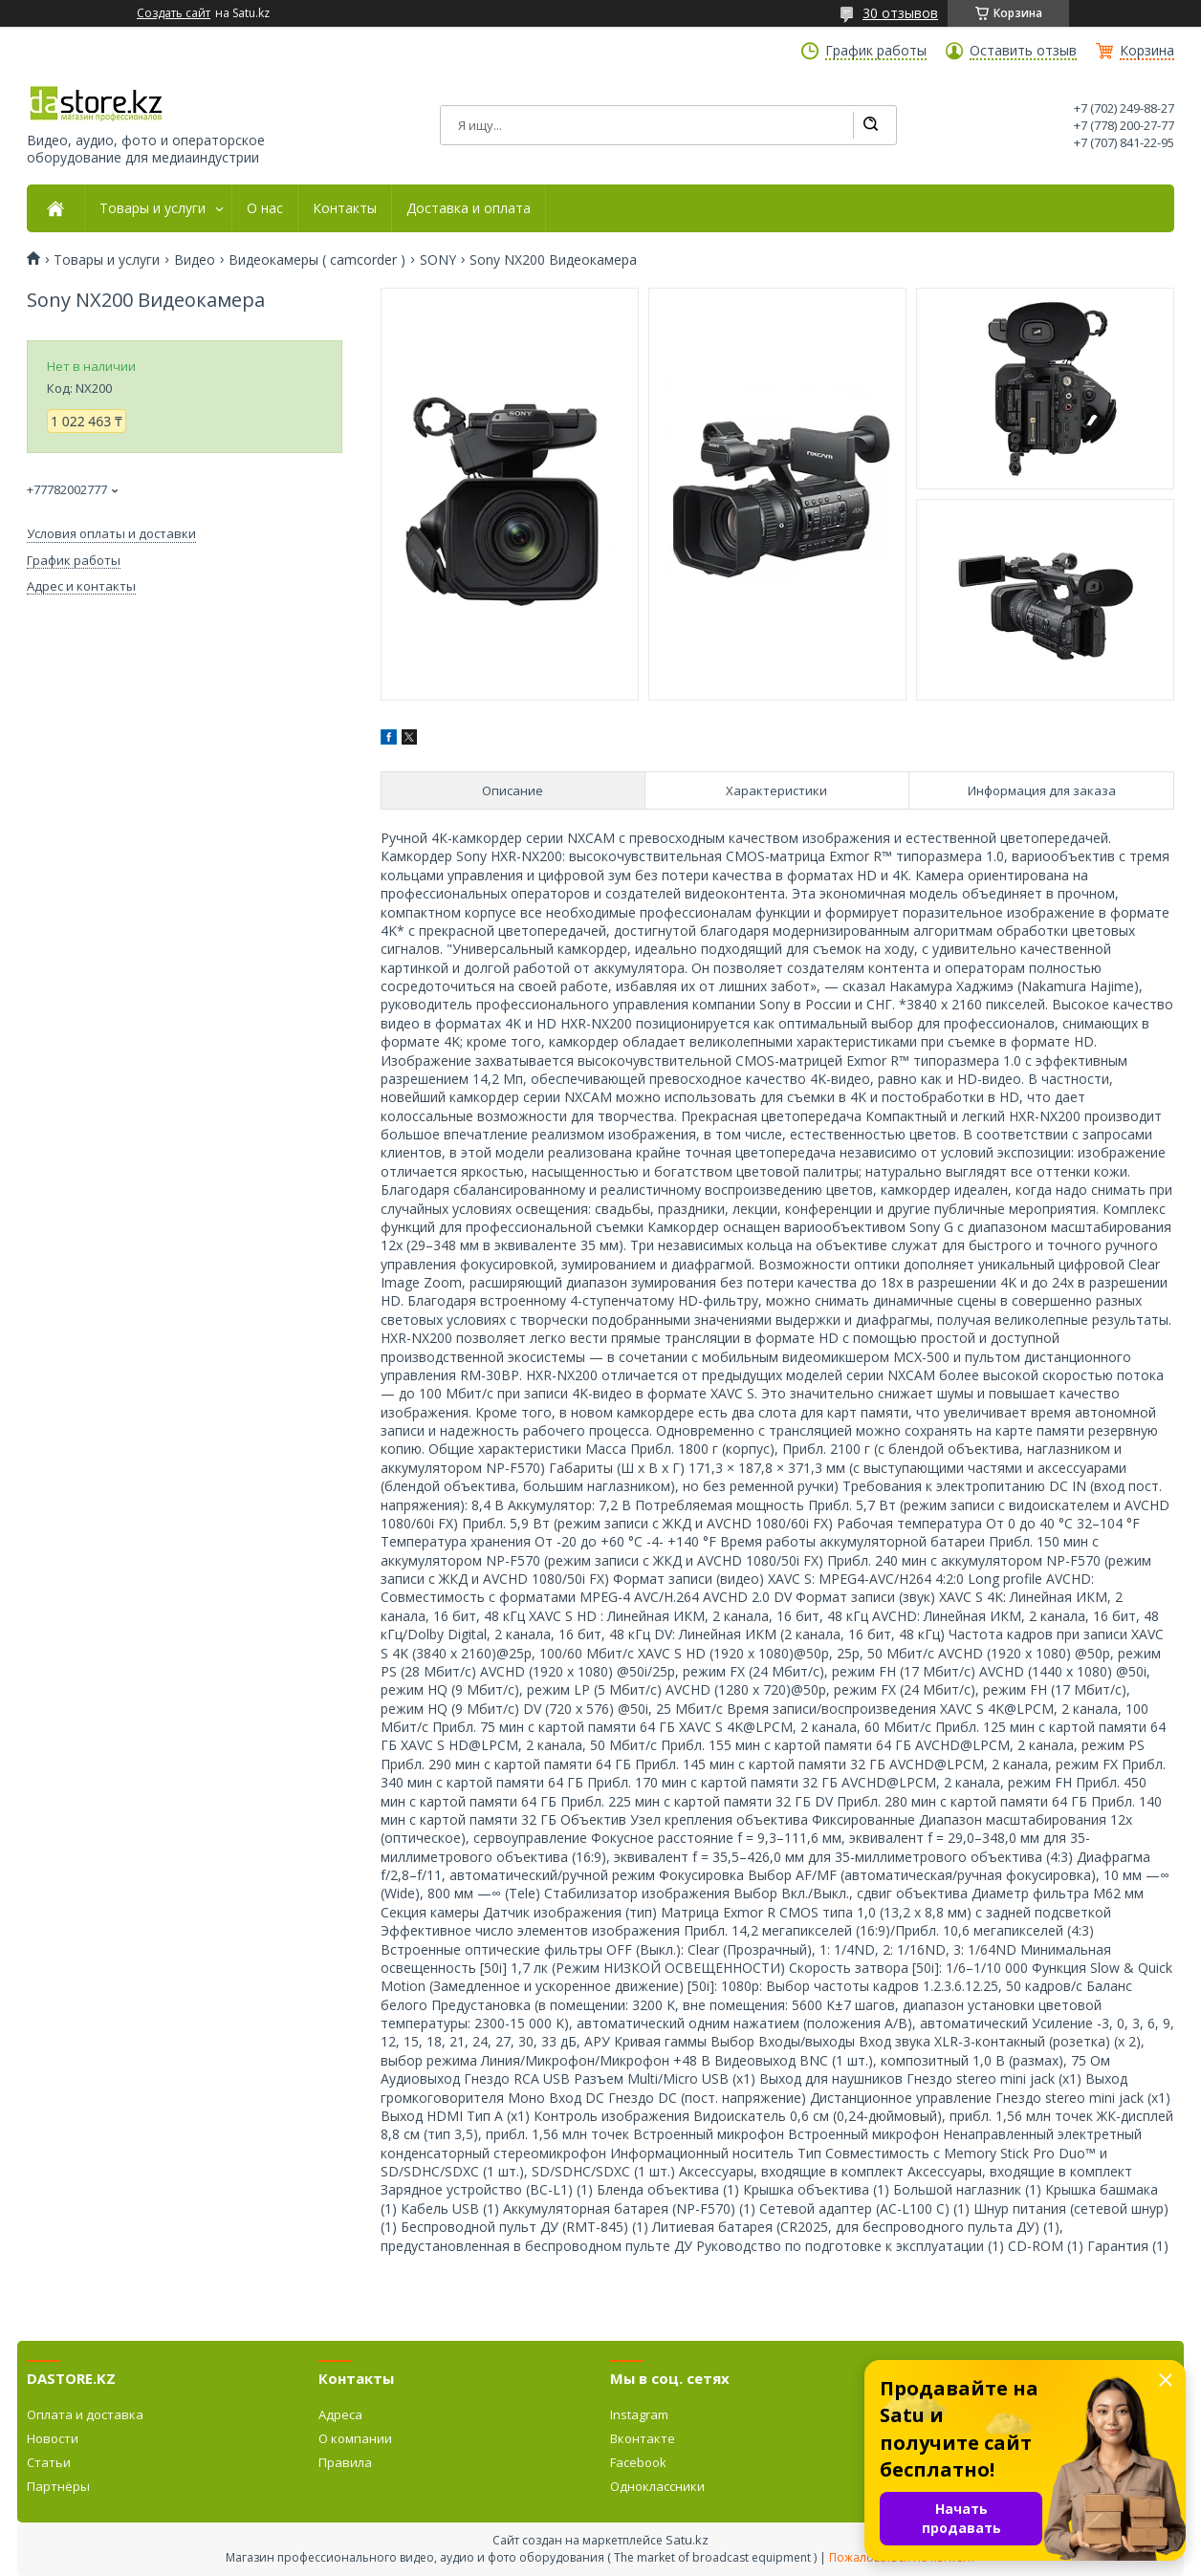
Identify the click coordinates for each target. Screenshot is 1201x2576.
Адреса (340, 2414)
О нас (265, 208)
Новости (52, 2438)
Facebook (638, 2462)
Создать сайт (173, 13)
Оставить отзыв (1023, 50)
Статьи (49, 2462)
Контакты (345, 208)
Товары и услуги (152, 208)
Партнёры (58, 2486)
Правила (345, 2462)
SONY (438, 260)
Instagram (639, 2414)
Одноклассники (657, 2486)
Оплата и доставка (85, 2414)
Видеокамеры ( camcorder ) (317, 260)
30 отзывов (900, 13)
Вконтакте (642, 2438)
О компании (355, 2438)
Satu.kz (687, 2539)
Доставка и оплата (468, 208)
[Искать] (870, 125)
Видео (194, 260)
